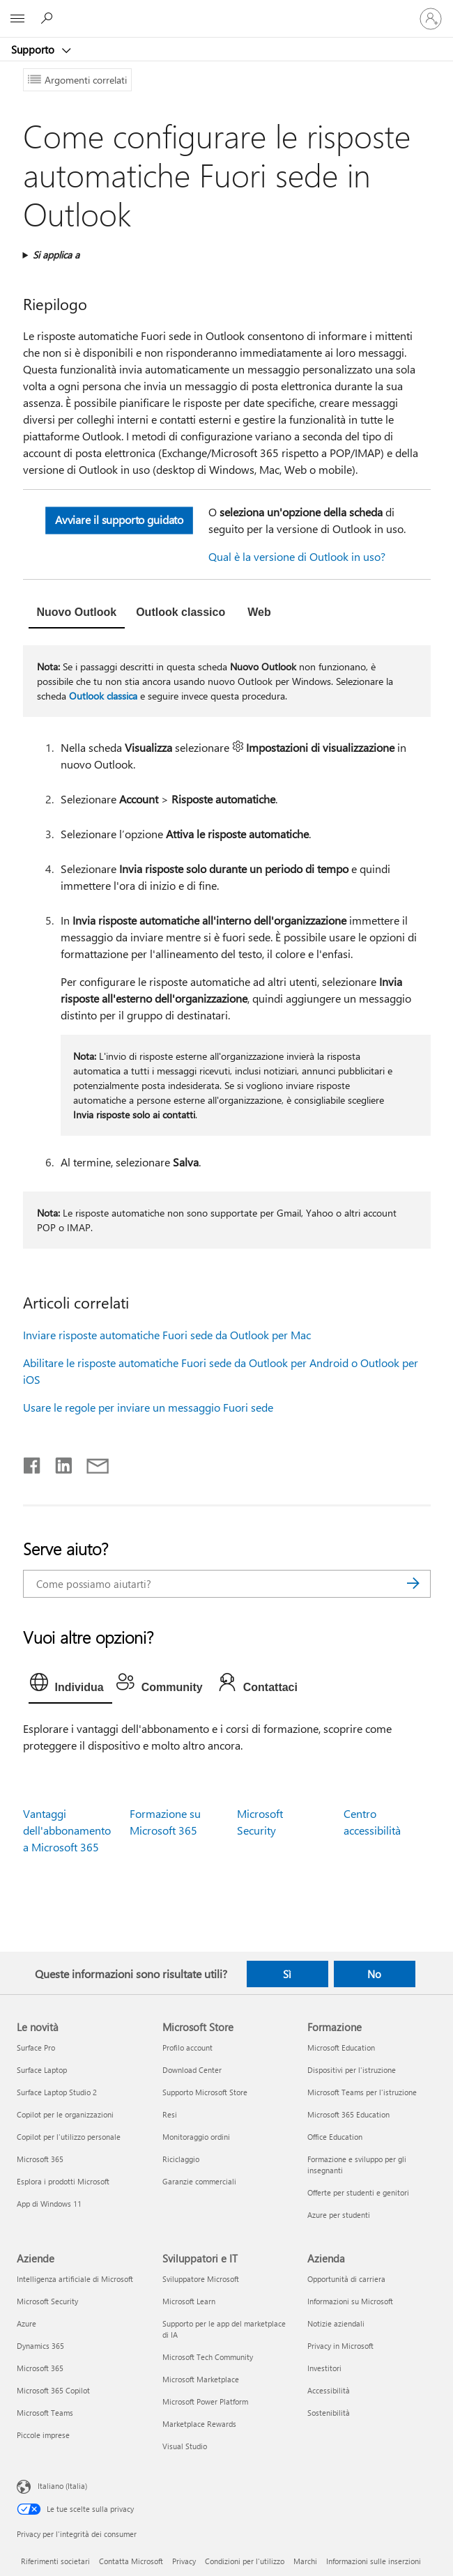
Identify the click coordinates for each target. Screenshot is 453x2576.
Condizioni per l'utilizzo (244, 2561)
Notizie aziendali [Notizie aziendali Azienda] (335, 2323)
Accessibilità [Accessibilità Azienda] (328, 2390)
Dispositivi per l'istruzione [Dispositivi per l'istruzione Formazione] (351, 2070)
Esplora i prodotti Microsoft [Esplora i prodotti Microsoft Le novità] (63, 2181)
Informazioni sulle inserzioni (373, 2561)
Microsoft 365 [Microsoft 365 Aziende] (40, 2368)
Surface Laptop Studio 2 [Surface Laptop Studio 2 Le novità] (57, 2092)
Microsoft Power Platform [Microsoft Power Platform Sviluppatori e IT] (205, 2401)
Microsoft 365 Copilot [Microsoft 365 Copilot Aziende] (53, 2390)
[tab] (77, 613)
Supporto (34, 49)
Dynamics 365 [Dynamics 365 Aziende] (40, 2345)
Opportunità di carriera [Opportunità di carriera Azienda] (346, 2279)
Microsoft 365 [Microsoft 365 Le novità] (40, 2159)
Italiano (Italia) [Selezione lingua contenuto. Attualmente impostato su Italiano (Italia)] (62, 2486)
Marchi (305, 2561)
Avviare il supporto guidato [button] (118, 520)
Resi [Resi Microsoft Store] (169, 2114)
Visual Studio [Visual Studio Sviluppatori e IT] (184, 2446)
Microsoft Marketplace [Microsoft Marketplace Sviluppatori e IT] (200, 2379)
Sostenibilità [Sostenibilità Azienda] (328, 2412)
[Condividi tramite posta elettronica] (91, 1462)
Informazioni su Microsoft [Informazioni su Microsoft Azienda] (350, 2301)
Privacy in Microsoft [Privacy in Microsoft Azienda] (340, 2345)
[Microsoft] (225, 10)
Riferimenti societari (55, 2561)
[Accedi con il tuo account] (430, 19)
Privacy (184, 2561)
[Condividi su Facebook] (33, 1462)
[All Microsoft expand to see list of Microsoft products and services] (17, 19)
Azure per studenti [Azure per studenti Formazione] (338, 2214)
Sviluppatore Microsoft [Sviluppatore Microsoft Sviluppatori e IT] (200, 2279)
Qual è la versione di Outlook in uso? (296, 556)
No (374, 1974)
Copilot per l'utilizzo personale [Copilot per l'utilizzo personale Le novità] (69, 2136)
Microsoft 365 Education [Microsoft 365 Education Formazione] (348, 2114)
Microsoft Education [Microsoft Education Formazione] (341, 2047)
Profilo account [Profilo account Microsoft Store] (187, 2047)
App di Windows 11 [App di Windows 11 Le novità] (49, 2203)
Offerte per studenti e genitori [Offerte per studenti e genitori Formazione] (358, 2192)
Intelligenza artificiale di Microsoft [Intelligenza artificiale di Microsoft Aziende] (75, 2279)
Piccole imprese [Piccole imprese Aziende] (43, 2435)
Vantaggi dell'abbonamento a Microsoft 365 (67, 1830)
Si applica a (56, 254)
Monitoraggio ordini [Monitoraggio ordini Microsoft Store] (196, 2136)
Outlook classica (103, 695)
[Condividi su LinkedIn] (58, 1462)
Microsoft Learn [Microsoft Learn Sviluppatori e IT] (188, 2301)
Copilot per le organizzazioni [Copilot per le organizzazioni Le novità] (65, 2114)
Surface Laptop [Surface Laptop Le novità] (42, 2070)
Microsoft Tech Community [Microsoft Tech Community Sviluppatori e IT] (207, 2357)
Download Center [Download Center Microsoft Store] (192, 2070)
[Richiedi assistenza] (49, 18)
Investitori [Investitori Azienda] (324, 2368)
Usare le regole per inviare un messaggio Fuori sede (148, 1407)
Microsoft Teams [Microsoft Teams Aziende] (45, 2412)
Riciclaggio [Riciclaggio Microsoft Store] (180, 2159)
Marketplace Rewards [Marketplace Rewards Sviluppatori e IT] (199, 2424)
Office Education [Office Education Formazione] (334, 2136)
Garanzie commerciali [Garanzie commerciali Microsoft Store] (199, 2181)
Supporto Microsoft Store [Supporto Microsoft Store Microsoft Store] (204, 2092)
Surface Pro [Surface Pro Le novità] (36, 2047)
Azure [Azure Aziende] (26, 2323)
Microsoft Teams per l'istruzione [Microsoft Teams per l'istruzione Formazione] (362, 2092)
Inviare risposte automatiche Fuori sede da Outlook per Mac (167, 1334)
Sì (287, 1974)
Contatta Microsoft (131, 2561)
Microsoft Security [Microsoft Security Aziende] (47, 2301)
